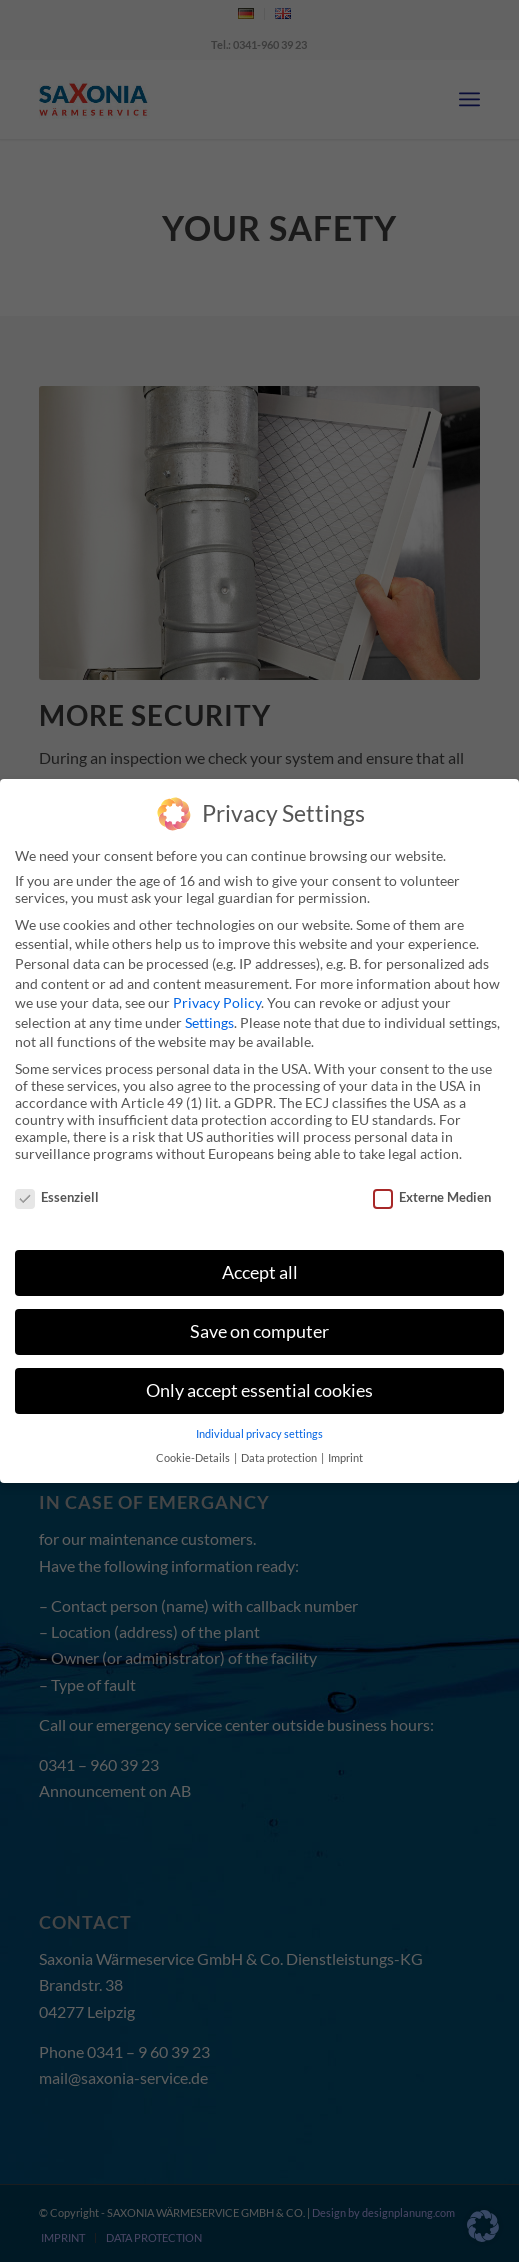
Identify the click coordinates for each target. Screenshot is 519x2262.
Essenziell (57, 1197)
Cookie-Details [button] (194, 1458)
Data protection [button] (280, 1458)
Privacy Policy (217, 1002)
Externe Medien (432, 1197)
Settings (209, 1022)
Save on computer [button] (259, 1331)
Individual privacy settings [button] (259, 1434)
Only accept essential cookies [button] (259, 1390)
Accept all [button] (260, 1272)
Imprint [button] (345, 1458)
